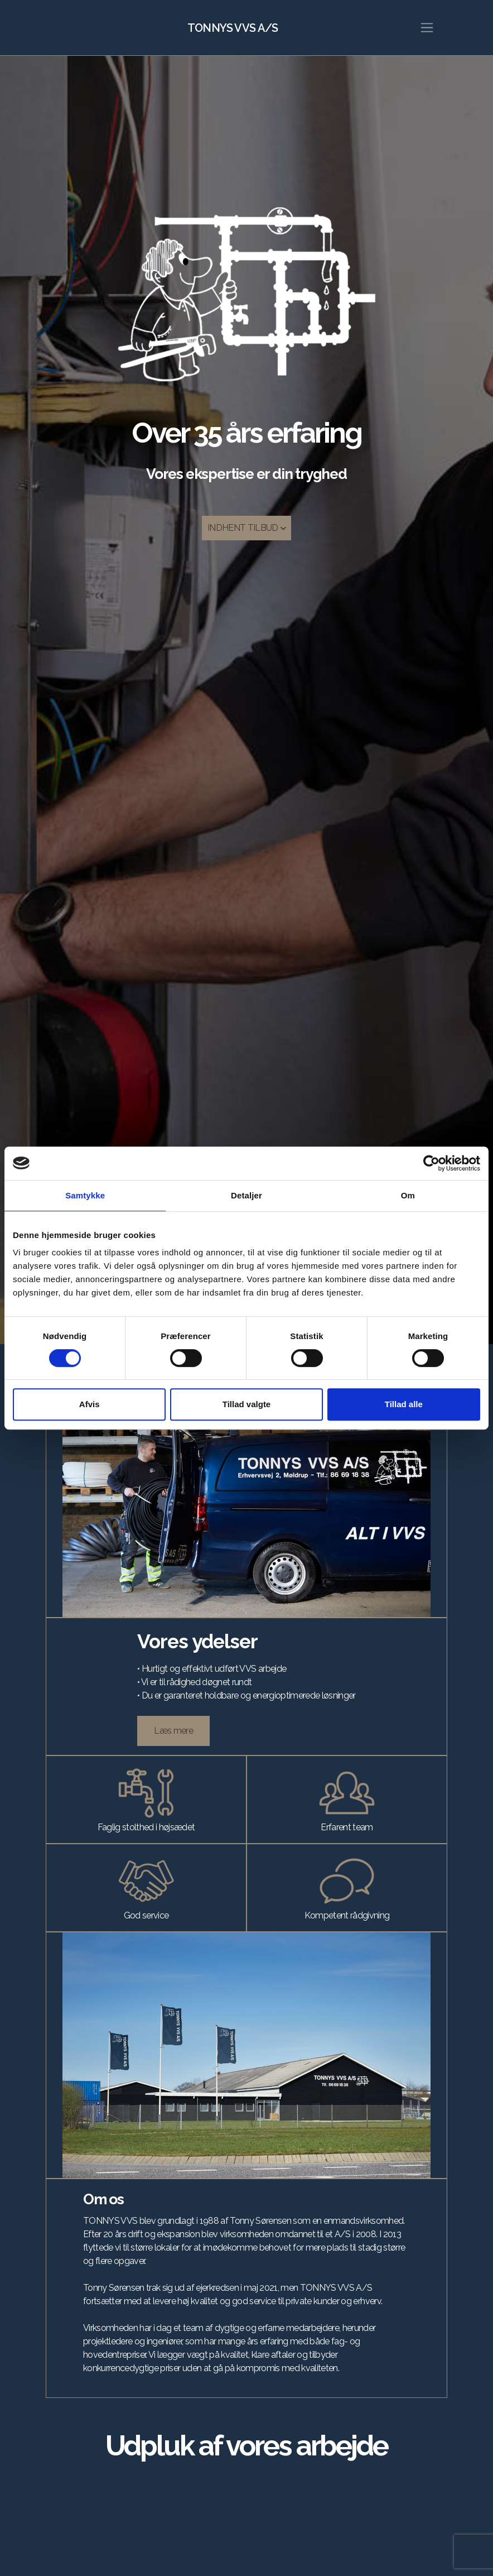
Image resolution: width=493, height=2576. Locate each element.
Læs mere (173, 1730)
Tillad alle (404, 1404)
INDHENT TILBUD (246, 527)
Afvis (89, 1404)
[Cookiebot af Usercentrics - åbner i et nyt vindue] (431, 1163)
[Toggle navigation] (427, 28)
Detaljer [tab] (246, 1195)
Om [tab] (408, 1195)
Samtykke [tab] (85, 1195)
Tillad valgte (246, 1404)
